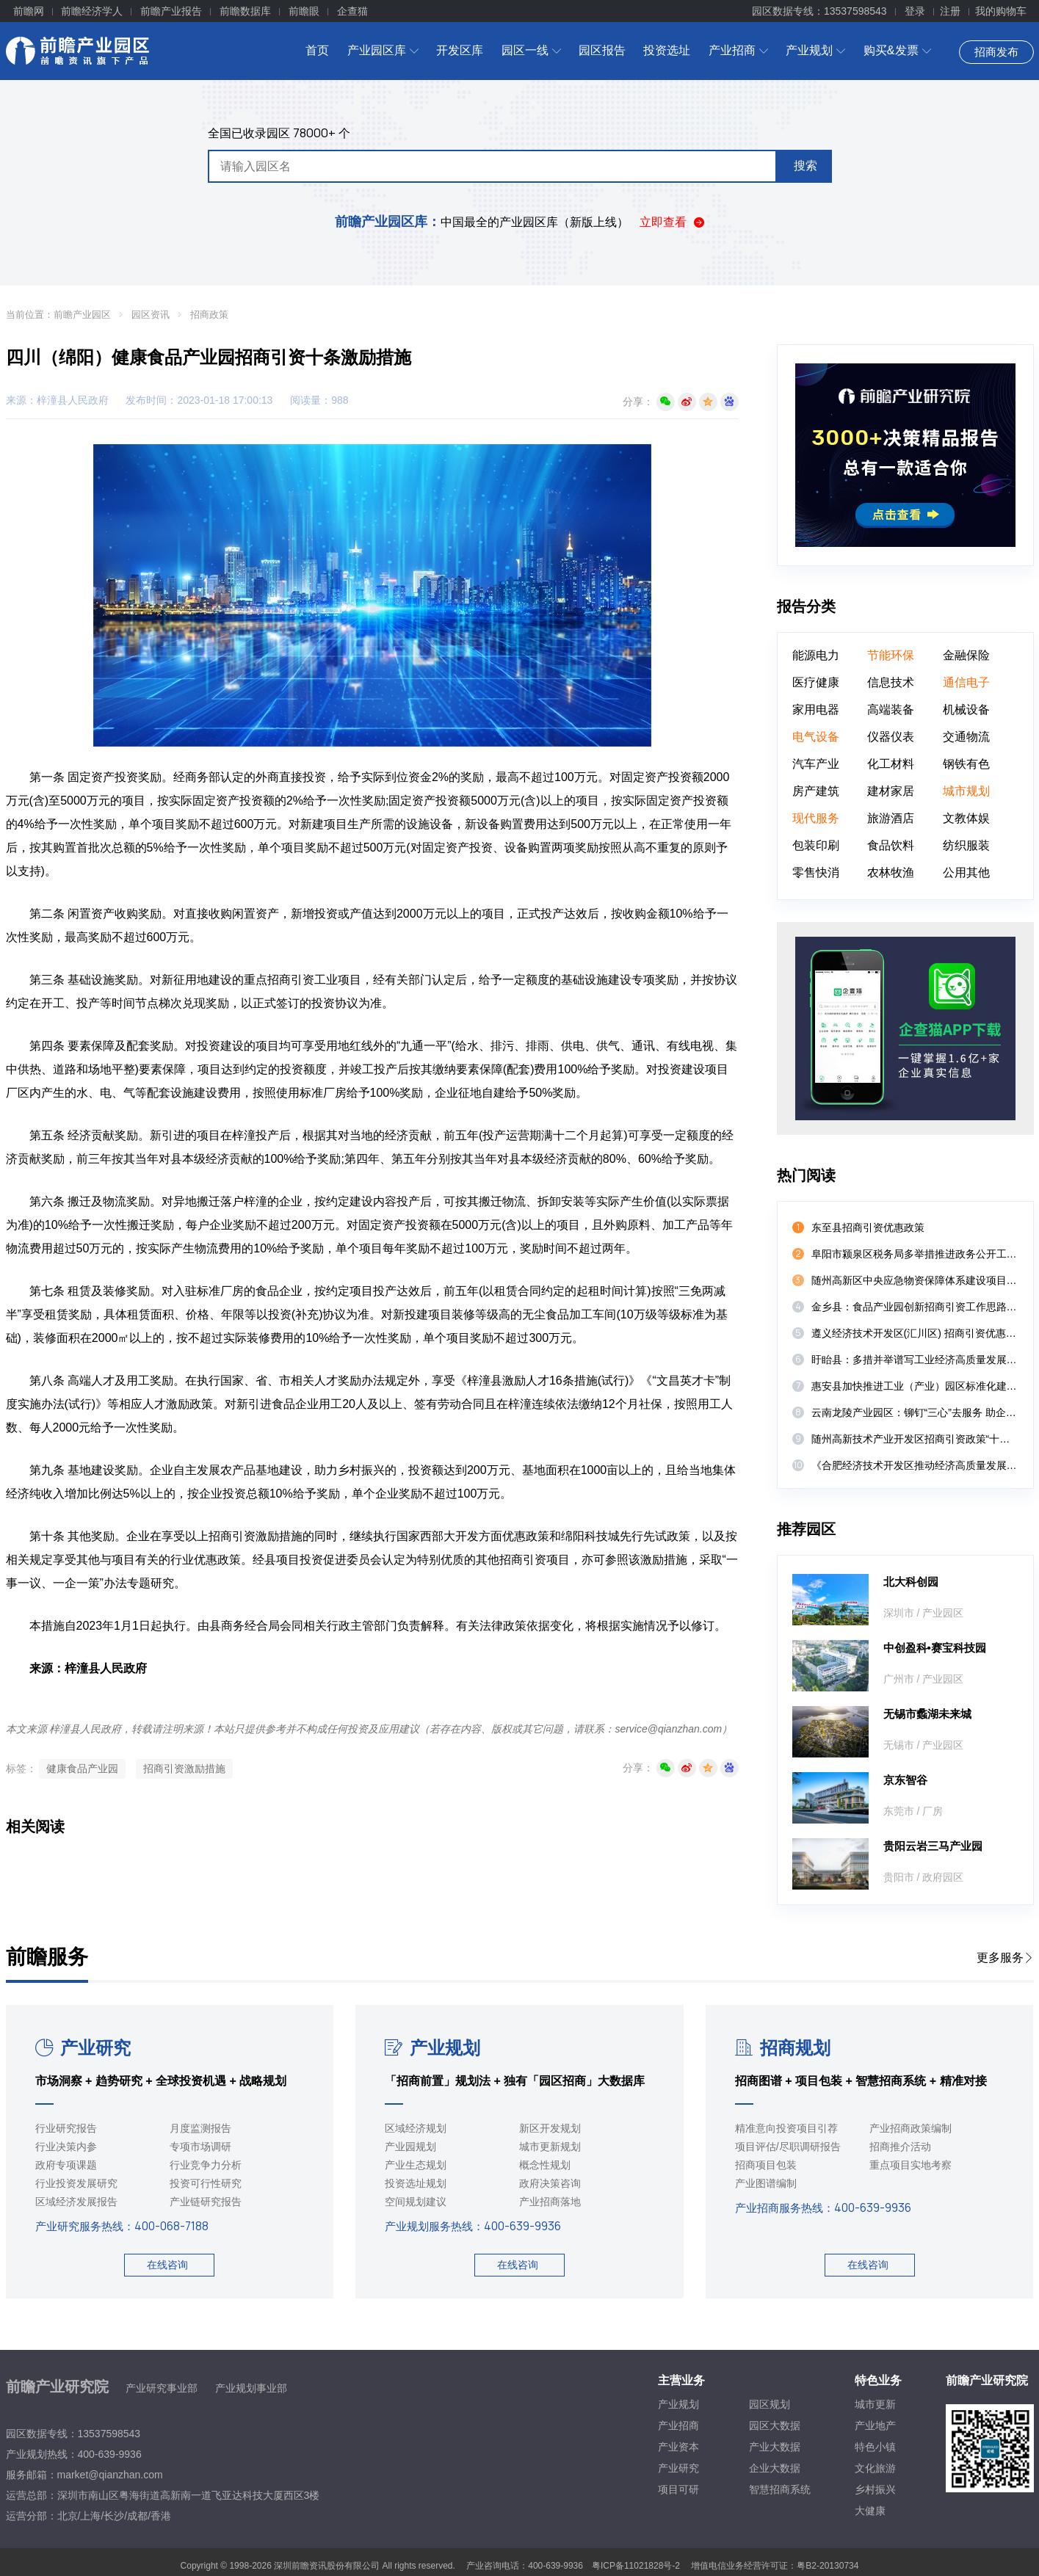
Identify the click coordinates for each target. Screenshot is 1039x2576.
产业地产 (875, 2425)
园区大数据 (774, 2425)
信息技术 (890, 682)
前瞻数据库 (245, 11)
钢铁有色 (966, 764)
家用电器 (815, 709)
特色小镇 (875, 2447)
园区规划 (769, 2404)
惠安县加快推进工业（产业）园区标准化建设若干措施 (914, 1386)
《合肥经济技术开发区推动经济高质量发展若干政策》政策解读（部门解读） (914, 1465)
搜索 (805, 165)
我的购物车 (1001, 11)
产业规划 (815, 50)
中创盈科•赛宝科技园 (934, 1647)
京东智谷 (905, 1780)
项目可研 (678, 2489)
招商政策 (209, 314)
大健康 (870, 2511)
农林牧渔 (890, 872)
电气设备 (815, 736)
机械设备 (966, 709)
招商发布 (996, 52)
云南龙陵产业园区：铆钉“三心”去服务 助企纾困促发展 (914, 1412)
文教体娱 (966, 818)
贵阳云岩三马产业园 (932, 1846)
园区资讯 (150, 314)
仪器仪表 (890, 736)
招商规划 (782, 2048)
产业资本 (678, 2447)
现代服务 (815, 818)
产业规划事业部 (251, 2388)
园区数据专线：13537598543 (819, 11)
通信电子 (966, 682)
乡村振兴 (875, 2489)
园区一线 (531, 50)
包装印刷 (815, 845)
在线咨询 (167, 2265)
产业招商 (738, 50)
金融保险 (966, 655)
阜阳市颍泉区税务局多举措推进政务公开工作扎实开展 (914, 1254)
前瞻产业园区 (82, 314)
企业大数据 (774, 2468)
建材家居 (890, 791)
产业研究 (83, 2048)
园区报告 (602, 50)
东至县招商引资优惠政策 (867, 1227)
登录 (915, 11)
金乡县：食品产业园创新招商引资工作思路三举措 (914, 1307)
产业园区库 (383, 50)
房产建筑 (815, 791)
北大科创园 (910, 1581)
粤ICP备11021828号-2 (636, 2566)
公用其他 (966, 872)
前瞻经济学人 (92, 11)
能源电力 (815, 655)
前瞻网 (28, 11)
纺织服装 (966, 845)
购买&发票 (897, 50)
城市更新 (875, 2404)
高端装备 (890, 709)
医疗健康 (815, 682)
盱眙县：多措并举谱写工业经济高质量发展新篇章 (914, 1359)
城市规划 (966, 791)
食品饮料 (890, 845)
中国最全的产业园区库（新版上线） (482, 222)
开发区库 (459, 50)
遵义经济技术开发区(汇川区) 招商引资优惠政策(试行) (914, 1333)
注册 (950, 11)
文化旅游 (875, 2468)
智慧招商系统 (780, 2489)
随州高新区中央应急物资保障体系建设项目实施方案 (914, 1280)
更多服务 (1005, 1957)
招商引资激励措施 (184, 1768)
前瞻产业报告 (171, 11)
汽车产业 (815, 764)
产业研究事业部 (162, 2388)
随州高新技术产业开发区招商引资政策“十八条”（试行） (914, 1439)
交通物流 (966, 736)
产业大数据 (774, 2447)
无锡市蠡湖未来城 (927, 1714)
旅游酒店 (890, 818)
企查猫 (352, 11)
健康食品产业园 (82, 1768)
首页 (317, 50)
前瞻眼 (304, 11)
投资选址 (666, 50)
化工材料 (890, 764)
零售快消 (815, 872)
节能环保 (890, 655)
